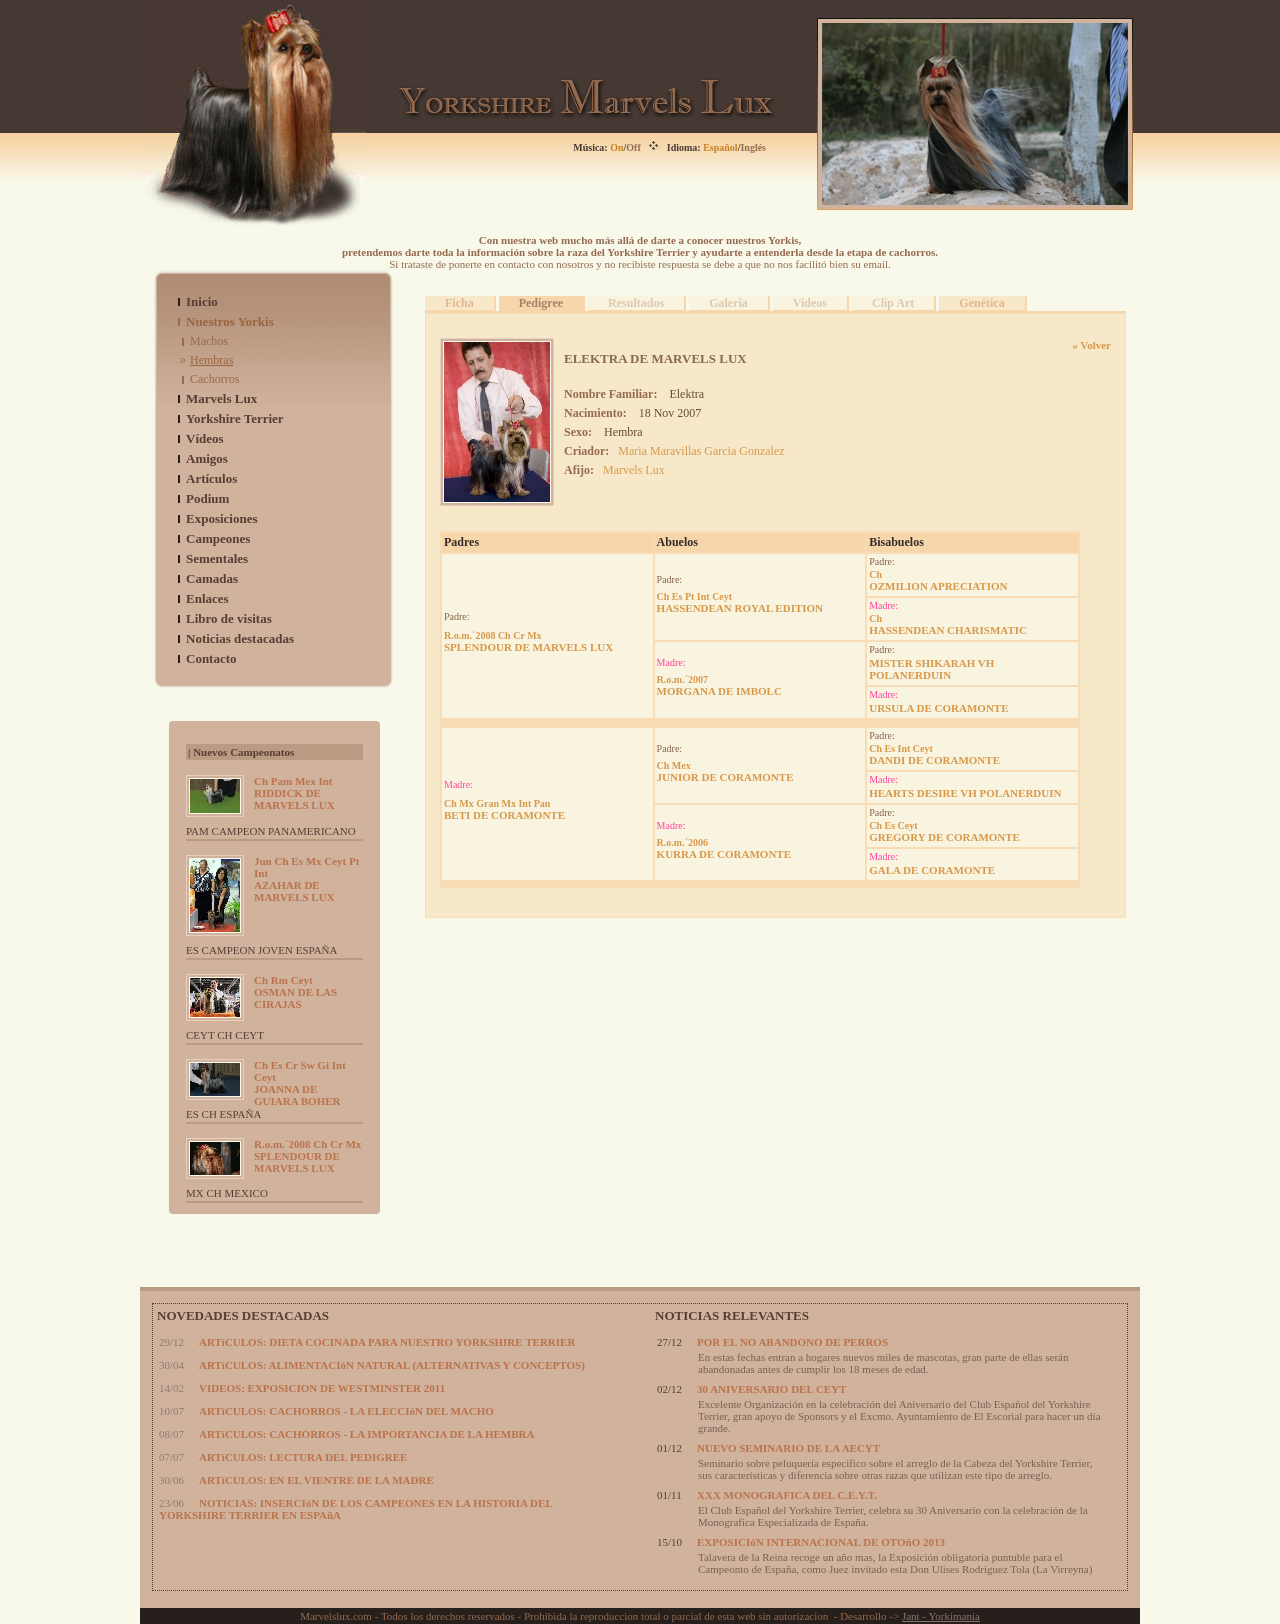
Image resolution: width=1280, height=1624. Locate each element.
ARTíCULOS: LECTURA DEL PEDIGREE (303, 1457)
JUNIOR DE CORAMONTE (725, 771)
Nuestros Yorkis (230, 321)
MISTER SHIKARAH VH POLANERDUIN (931, 669)
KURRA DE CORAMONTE (724, 848)
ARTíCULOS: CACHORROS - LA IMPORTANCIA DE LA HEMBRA (366, 1434)
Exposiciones (222, 518)
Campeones (218, 538)
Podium (207, 498)
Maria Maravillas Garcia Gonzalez (701, 451)
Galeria (728, 303)
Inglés (753, 147)
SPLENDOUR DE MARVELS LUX (307, 1156)
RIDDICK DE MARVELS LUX (294, 793)
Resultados (636, 303)
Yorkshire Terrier (235, 418)
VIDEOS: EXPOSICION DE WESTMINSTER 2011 (322, 1388)
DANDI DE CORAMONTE (934, 754)
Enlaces (207, 598)
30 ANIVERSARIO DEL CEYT (771, 1389)
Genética (981, 303)
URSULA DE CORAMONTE (938, 708)
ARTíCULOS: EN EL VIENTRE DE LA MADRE (316, 1480)
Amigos (207, 458)
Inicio (202, 301)
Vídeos (205, 438)
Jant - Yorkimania (941, 1616)
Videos (810, 303)
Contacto (211, 658)
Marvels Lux (221, 398)
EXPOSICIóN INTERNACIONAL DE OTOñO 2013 (821, 1542)
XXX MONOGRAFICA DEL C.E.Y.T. (787, 1495)
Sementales (217, 558)
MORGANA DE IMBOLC (719, 685)
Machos (209, 341)
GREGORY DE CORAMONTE (944, 831)
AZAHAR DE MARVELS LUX (306, 879)
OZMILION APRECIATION (938, 580)
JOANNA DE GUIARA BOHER (300, 1083)
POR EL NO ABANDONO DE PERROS (792, 1342)
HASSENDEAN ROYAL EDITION (740, 602)
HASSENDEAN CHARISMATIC (948, 624)
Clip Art (893, 303)
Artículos (211, 478)
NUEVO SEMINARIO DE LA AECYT (788, 1448)
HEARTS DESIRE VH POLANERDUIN (965, 793)
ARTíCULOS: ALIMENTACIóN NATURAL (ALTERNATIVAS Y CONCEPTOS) (392, 1365)
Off (633, 147)
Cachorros (214, 379)
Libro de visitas (229, 618)
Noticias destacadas (240, 638)
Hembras (211, 360)
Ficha (459, 303)
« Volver (1091, 345)
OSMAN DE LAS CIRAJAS (295, 992)
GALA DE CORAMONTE (932, 870)
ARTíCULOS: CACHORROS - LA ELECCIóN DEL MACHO (346, 1411)
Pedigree (541, 303)
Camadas (212, 578)
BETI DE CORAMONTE (504, 809)
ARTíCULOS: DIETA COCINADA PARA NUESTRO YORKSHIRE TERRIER (387, 1342)
